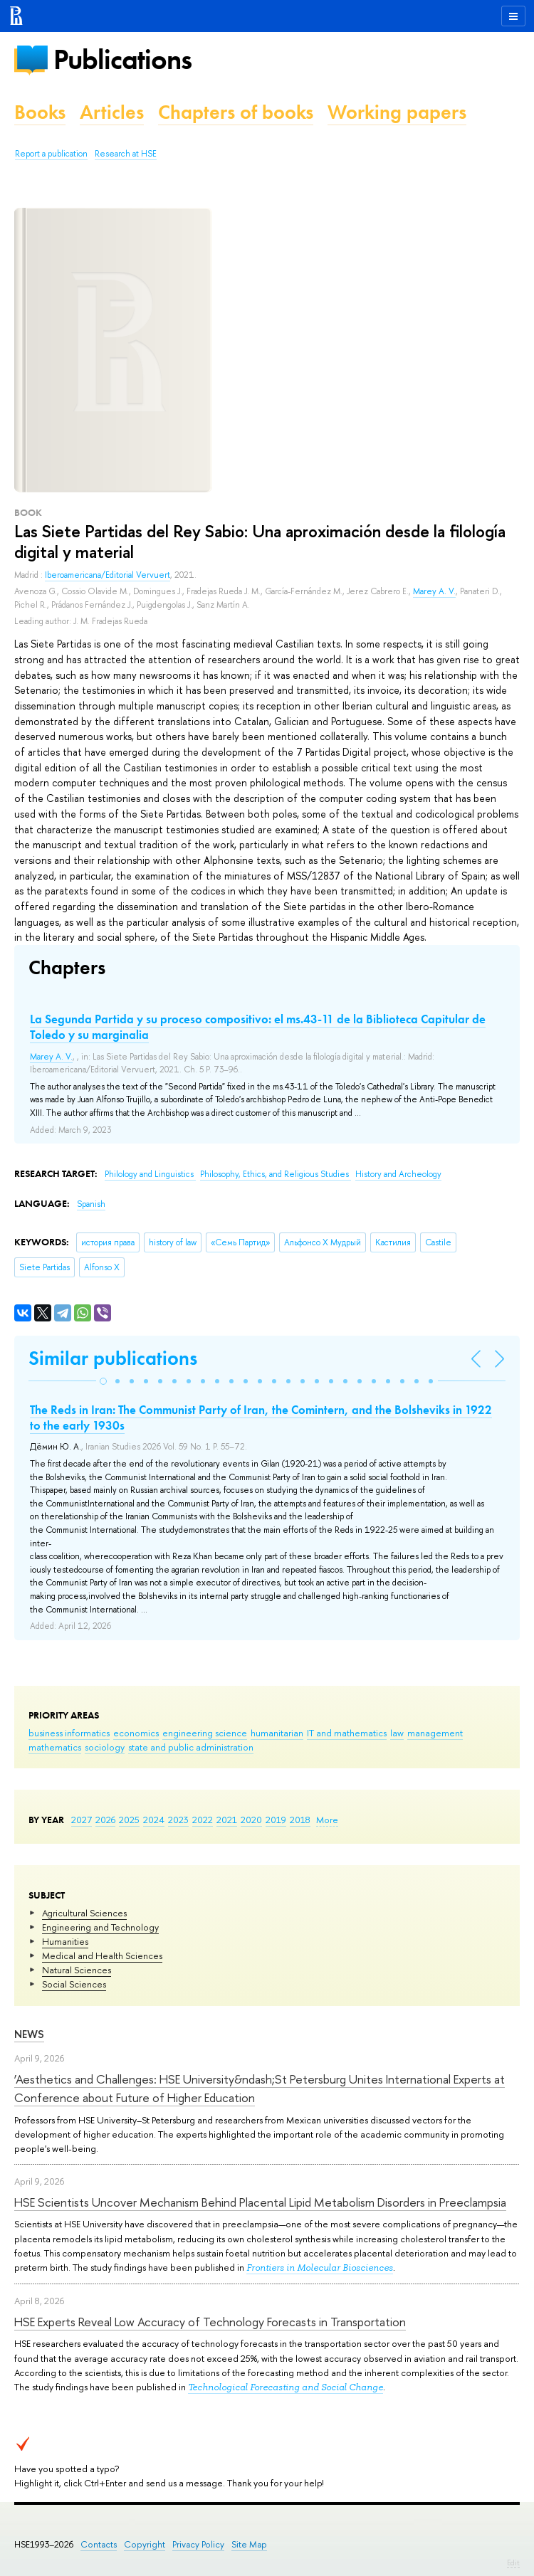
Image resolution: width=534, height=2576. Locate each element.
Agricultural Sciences (84, 1912)
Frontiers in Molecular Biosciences (319, 2267)
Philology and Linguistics (150, 1174)
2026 (105, 1819)
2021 (226, 1819)
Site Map (249, 2544)
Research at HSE (126, 153)
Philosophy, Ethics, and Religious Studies (275, 1174)
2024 (153, 1819)
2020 (251, 1819)
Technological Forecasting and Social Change (285, 2387)
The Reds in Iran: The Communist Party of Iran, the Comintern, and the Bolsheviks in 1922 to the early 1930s (261, 1417)
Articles (112, 112)
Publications (122, 59)
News (29, 2034)
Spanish (91, 1204)
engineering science (204, 1732)
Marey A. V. (434, 591)
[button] (103, 1381)
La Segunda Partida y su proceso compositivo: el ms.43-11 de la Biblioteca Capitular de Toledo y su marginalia (258, 1026)
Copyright (144, 2544)
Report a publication (51, 153)
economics (136, 1732)
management (435, 1732)
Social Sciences (74, 1984)
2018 (300, 1819)
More (327, 1819)
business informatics (69, 1732)
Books (40, 112)
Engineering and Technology (100, 1927)
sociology (105, 1747)
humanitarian (277, 1732)
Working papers (397, 112)
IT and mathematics (347, 1732)
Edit (513, 2562)
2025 (129, 1819)
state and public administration (190, 1747)
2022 (202, 1819)
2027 (81, 1819)
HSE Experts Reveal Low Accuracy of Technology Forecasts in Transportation (210, 2321)
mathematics (54, 1747)
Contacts (98, 2544)
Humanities (65, 1941)
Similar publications (112, 1358)
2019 (276, 1819)
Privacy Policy (198, 2544)
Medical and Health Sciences (102, 1955)
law (397, 1732)
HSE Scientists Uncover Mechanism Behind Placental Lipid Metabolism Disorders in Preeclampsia (260, 2202)
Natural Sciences (76, 1969)
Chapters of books (235, 112)
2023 (178, 1819)
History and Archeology (398, 1174)
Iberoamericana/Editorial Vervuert (107, 575)
